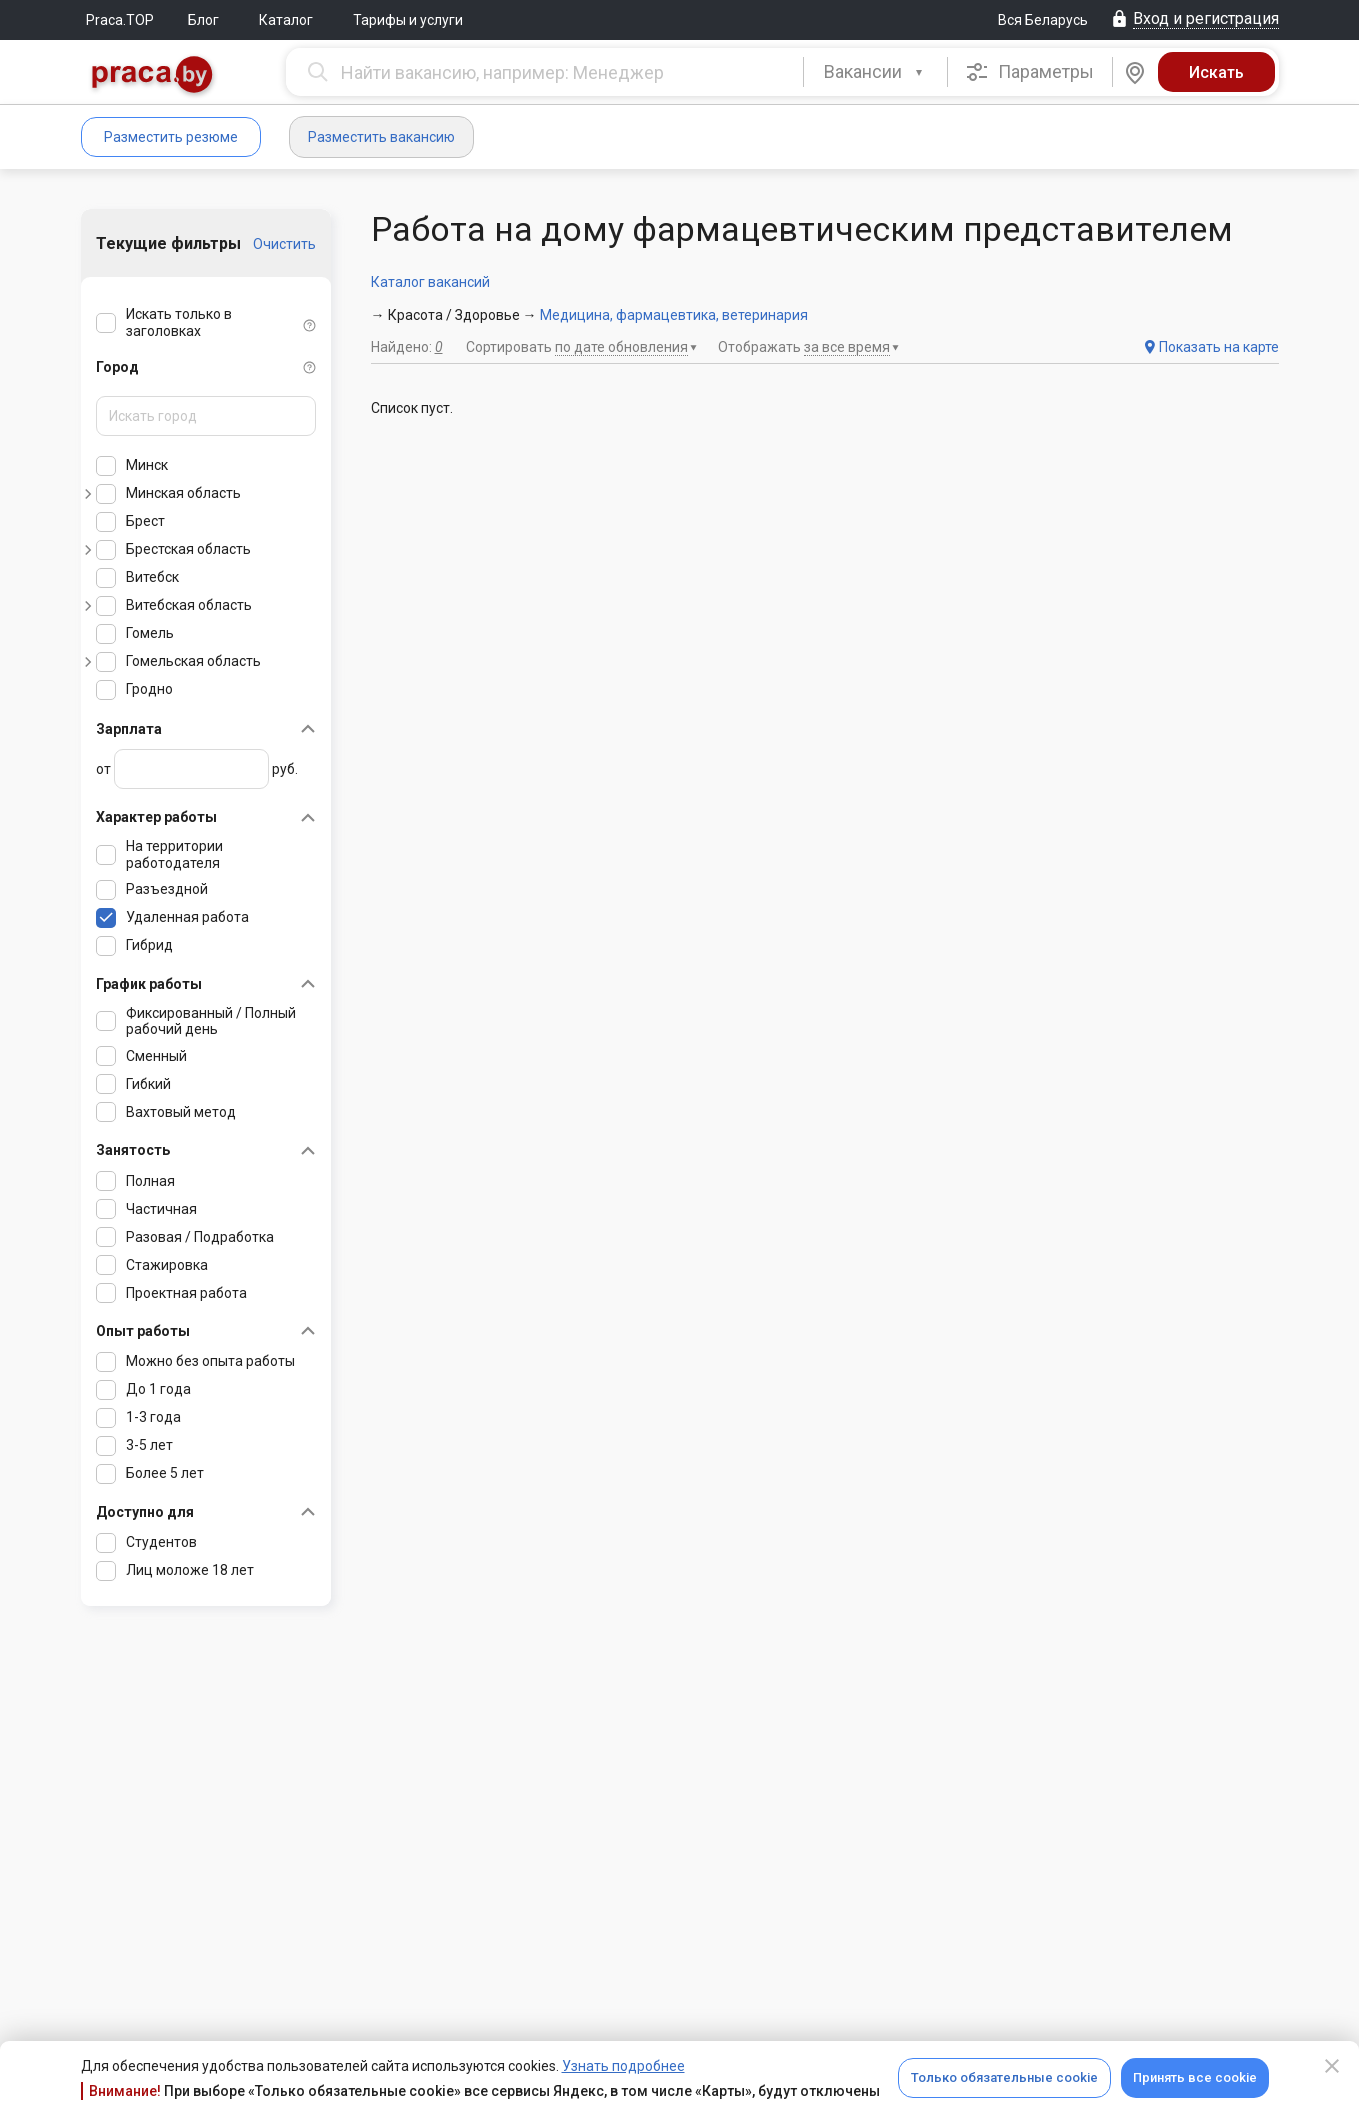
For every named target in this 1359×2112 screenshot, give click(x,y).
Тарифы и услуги (408, 20)
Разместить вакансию (381, 137)
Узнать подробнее (623, 2066)
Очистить (284, 244)
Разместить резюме (171, 137)
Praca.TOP (120, 20)
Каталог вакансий (430, 282)
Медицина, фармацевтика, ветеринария (674, 315)
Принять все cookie (1195, 2077)
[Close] (1332, 2066)
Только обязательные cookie (1004, 2077)
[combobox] (875, 72)
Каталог (286, 20)
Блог (203, 20)
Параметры (1029, 72)
